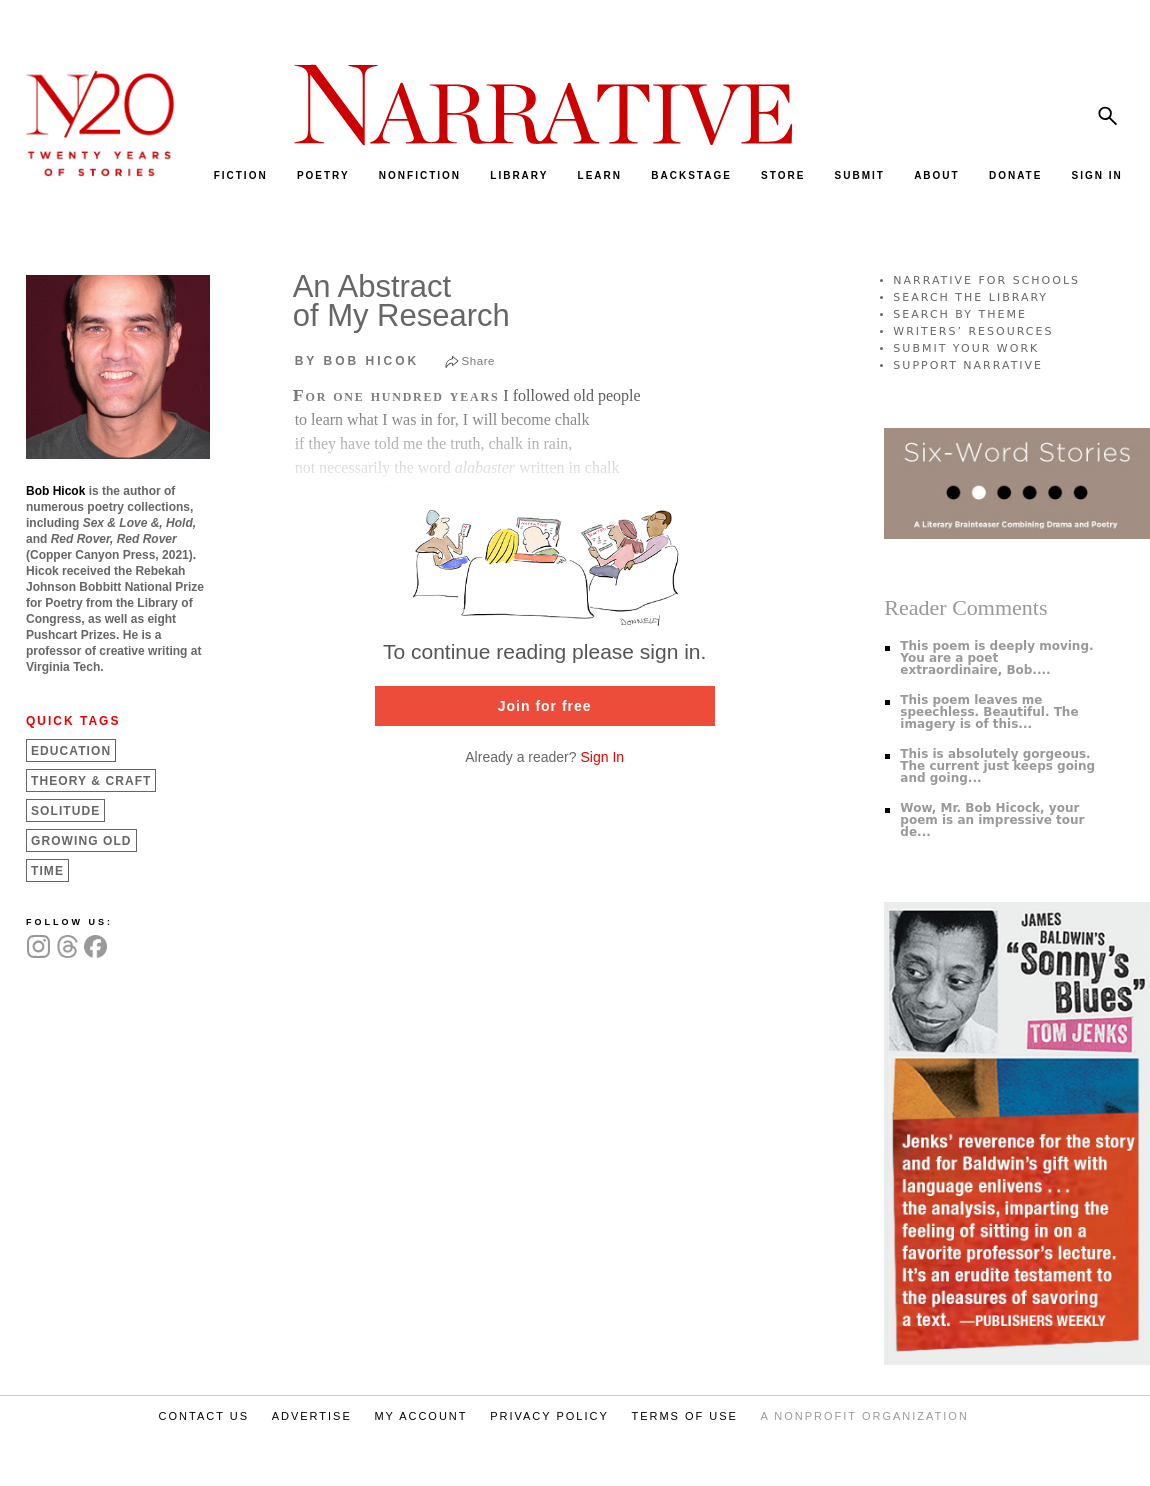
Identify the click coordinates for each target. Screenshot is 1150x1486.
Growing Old (81, 841)
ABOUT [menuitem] (937, 175)
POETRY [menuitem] (323, 175)
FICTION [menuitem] (241, 175)
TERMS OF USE (684, 1416)
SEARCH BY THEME (960, 314)
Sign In (602, 757)
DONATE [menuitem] (1015, 175)
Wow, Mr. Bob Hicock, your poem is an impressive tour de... (992, 820)
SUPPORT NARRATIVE (968, 365)
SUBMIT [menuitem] (860, 175)
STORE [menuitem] (783, 175)
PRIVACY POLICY (549, 1416)
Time (47, 871)
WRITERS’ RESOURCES (973, 331)
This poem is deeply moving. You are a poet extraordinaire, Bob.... (996, 658)
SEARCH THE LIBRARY (970, 297)
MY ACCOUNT (420, 1416)
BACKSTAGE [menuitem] (691, 175)
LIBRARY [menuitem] (519, 175)
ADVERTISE (312, 1416)
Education (71, 751)
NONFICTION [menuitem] (420, 175)
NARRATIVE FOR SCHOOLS (986, 280)
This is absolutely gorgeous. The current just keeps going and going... (997, 766)
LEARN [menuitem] (600, 175)
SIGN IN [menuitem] (1097, 175)
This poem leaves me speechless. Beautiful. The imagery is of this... (989, 712)
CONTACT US (204, 1416)
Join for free (545, 706)
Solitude (65, 811)
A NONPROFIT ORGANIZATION (865, 1416)
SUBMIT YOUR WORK (966, 348)
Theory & (91, 781)
